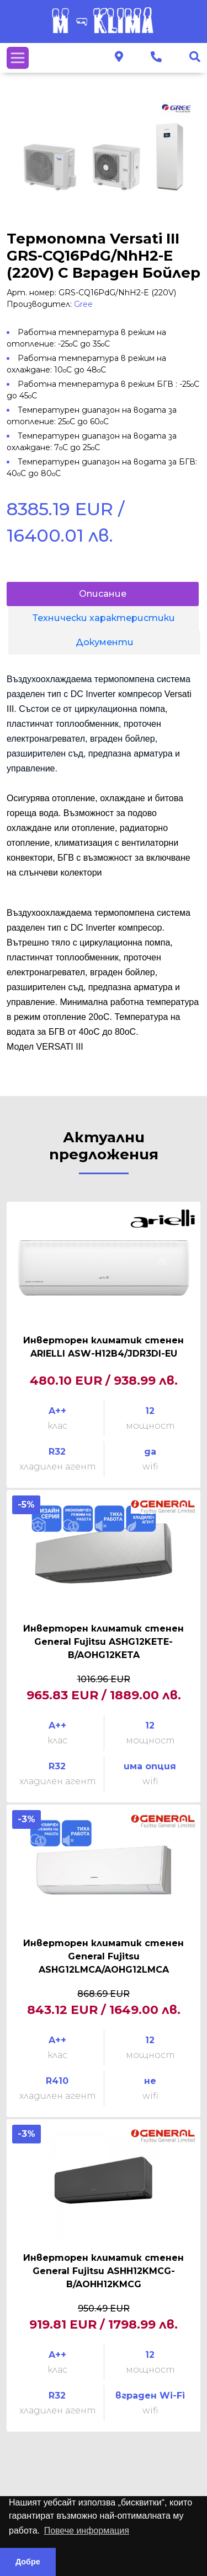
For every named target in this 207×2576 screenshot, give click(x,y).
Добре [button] (27, 2561)
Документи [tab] (105, 642)
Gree (83, 304)
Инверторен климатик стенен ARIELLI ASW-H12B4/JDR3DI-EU (103, 1347)
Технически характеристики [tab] (104, 618)
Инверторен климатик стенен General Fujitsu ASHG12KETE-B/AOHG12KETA (103, 1641)
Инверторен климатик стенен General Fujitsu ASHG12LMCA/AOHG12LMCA (103, 1956)
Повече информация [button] (86, 2530)
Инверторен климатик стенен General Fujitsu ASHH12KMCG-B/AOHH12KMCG (103, 2271)
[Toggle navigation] (18, 58)
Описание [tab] (102, 593)
